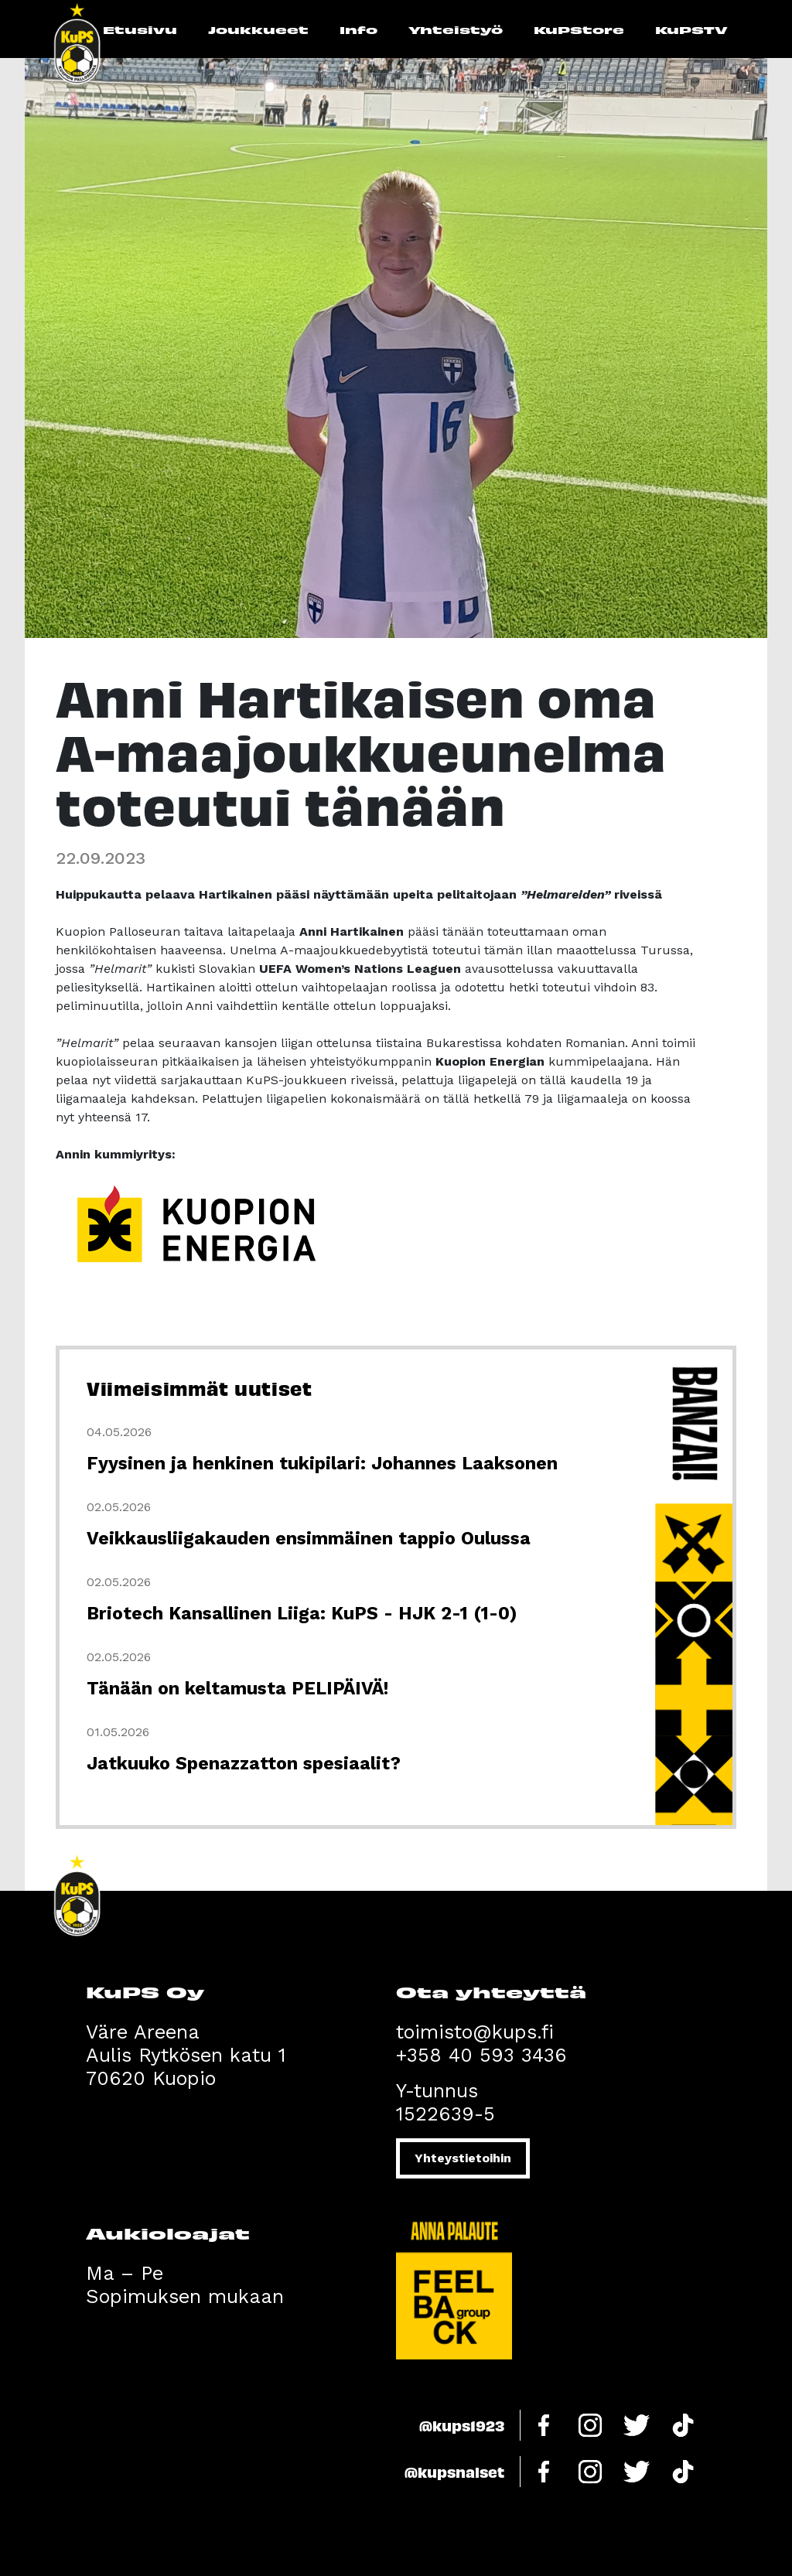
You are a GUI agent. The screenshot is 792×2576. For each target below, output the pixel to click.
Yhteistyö (455, 29)
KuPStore (579, 29)
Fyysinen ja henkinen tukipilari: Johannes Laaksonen (322, 1463)
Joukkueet (258, 29)
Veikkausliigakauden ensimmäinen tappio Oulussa (309, 1538)
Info (358, 29)
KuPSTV (691, 29)
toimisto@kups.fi (475, 2032)
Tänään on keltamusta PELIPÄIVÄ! (237, 1688)
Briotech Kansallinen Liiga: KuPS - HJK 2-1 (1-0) (302, 1613)
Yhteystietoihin (463, 2158)
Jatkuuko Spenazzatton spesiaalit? (244, 1763)
